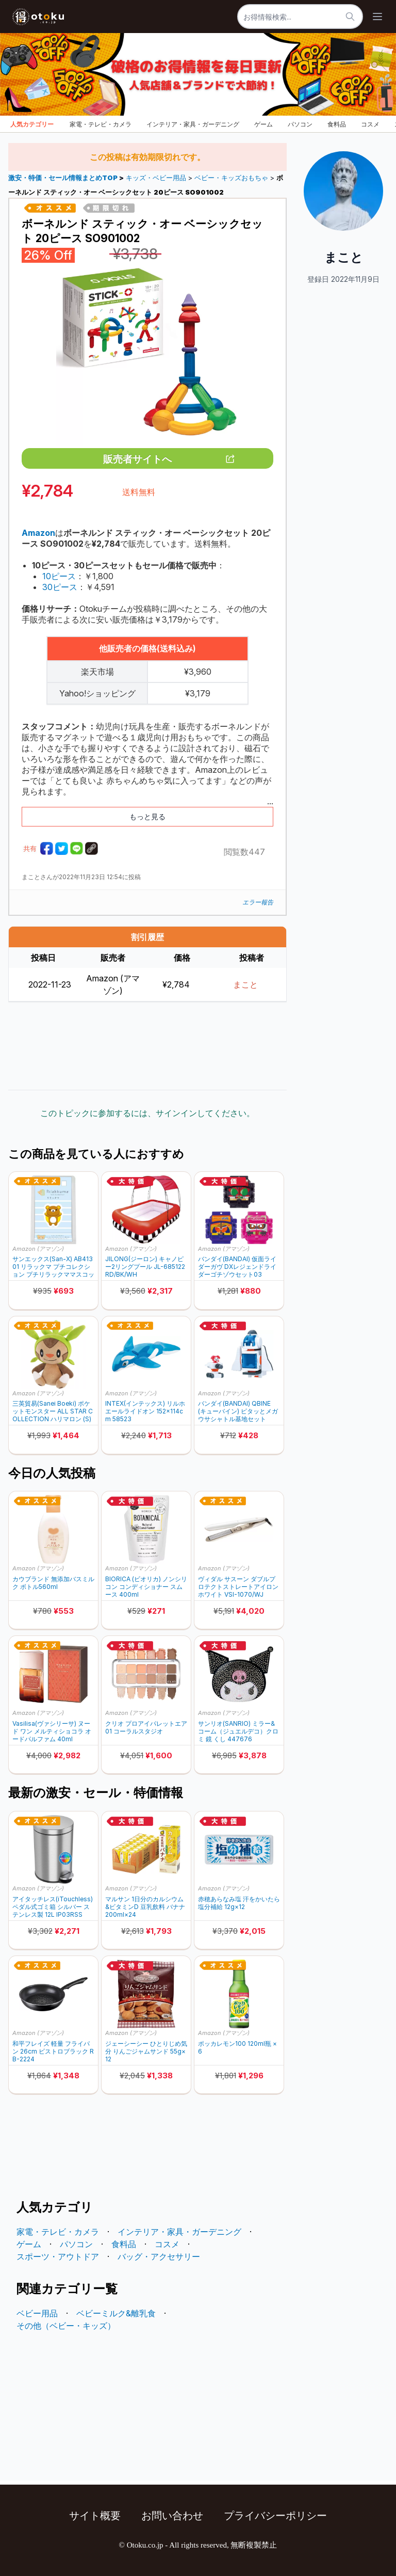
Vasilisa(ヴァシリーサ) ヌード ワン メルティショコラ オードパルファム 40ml (51, 1731)
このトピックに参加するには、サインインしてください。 (147, 1113)
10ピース (59, 576)
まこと (245, 984)
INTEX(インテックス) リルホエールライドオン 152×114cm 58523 (145, 1411)
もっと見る (147, 816)
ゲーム (263, 124)
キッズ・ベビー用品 (156, 178)
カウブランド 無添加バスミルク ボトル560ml (53, 1583)
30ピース (59, 587)
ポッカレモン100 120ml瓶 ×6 (237, 2047)
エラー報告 (257, 902)
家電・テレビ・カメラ (100, 124)
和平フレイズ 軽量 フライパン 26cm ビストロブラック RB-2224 (53, 2051)
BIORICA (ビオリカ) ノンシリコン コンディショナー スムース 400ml (146, 1586)
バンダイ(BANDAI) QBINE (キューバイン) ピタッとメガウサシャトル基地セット (238, 1411)
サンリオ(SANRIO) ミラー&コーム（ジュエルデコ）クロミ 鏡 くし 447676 (238, 1731)
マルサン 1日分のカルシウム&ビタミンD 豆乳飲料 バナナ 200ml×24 (145, 1906)
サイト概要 (95, 2515)
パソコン (300, 124)
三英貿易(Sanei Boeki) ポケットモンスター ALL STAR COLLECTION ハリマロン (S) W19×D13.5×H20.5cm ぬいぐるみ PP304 (52, 1411)
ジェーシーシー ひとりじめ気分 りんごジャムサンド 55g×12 (146, 2051)
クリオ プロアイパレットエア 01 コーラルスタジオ (146, 1727)
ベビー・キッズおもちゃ (231, 178)
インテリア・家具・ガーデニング (192, 124)
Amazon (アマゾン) (38, 1248)
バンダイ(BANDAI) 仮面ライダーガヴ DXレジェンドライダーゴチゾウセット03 (237, 1266)
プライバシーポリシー (275, 2515)
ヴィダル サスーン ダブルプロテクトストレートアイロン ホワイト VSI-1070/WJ (238, 1586)
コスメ (370, 124)
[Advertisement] (147, 1046)
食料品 (336, 124)
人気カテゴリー (32, 124)
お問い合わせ (172, 2515)
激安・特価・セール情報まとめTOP (63, 178)
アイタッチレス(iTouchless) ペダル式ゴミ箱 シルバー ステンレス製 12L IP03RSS (52, 1906)
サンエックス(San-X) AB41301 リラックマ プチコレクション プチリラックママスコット (53, 1266)
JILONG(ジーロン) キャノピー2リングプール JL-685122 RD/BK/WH (145, 1266)
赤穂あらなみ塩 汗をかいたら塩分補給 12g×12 (239, 1903)
